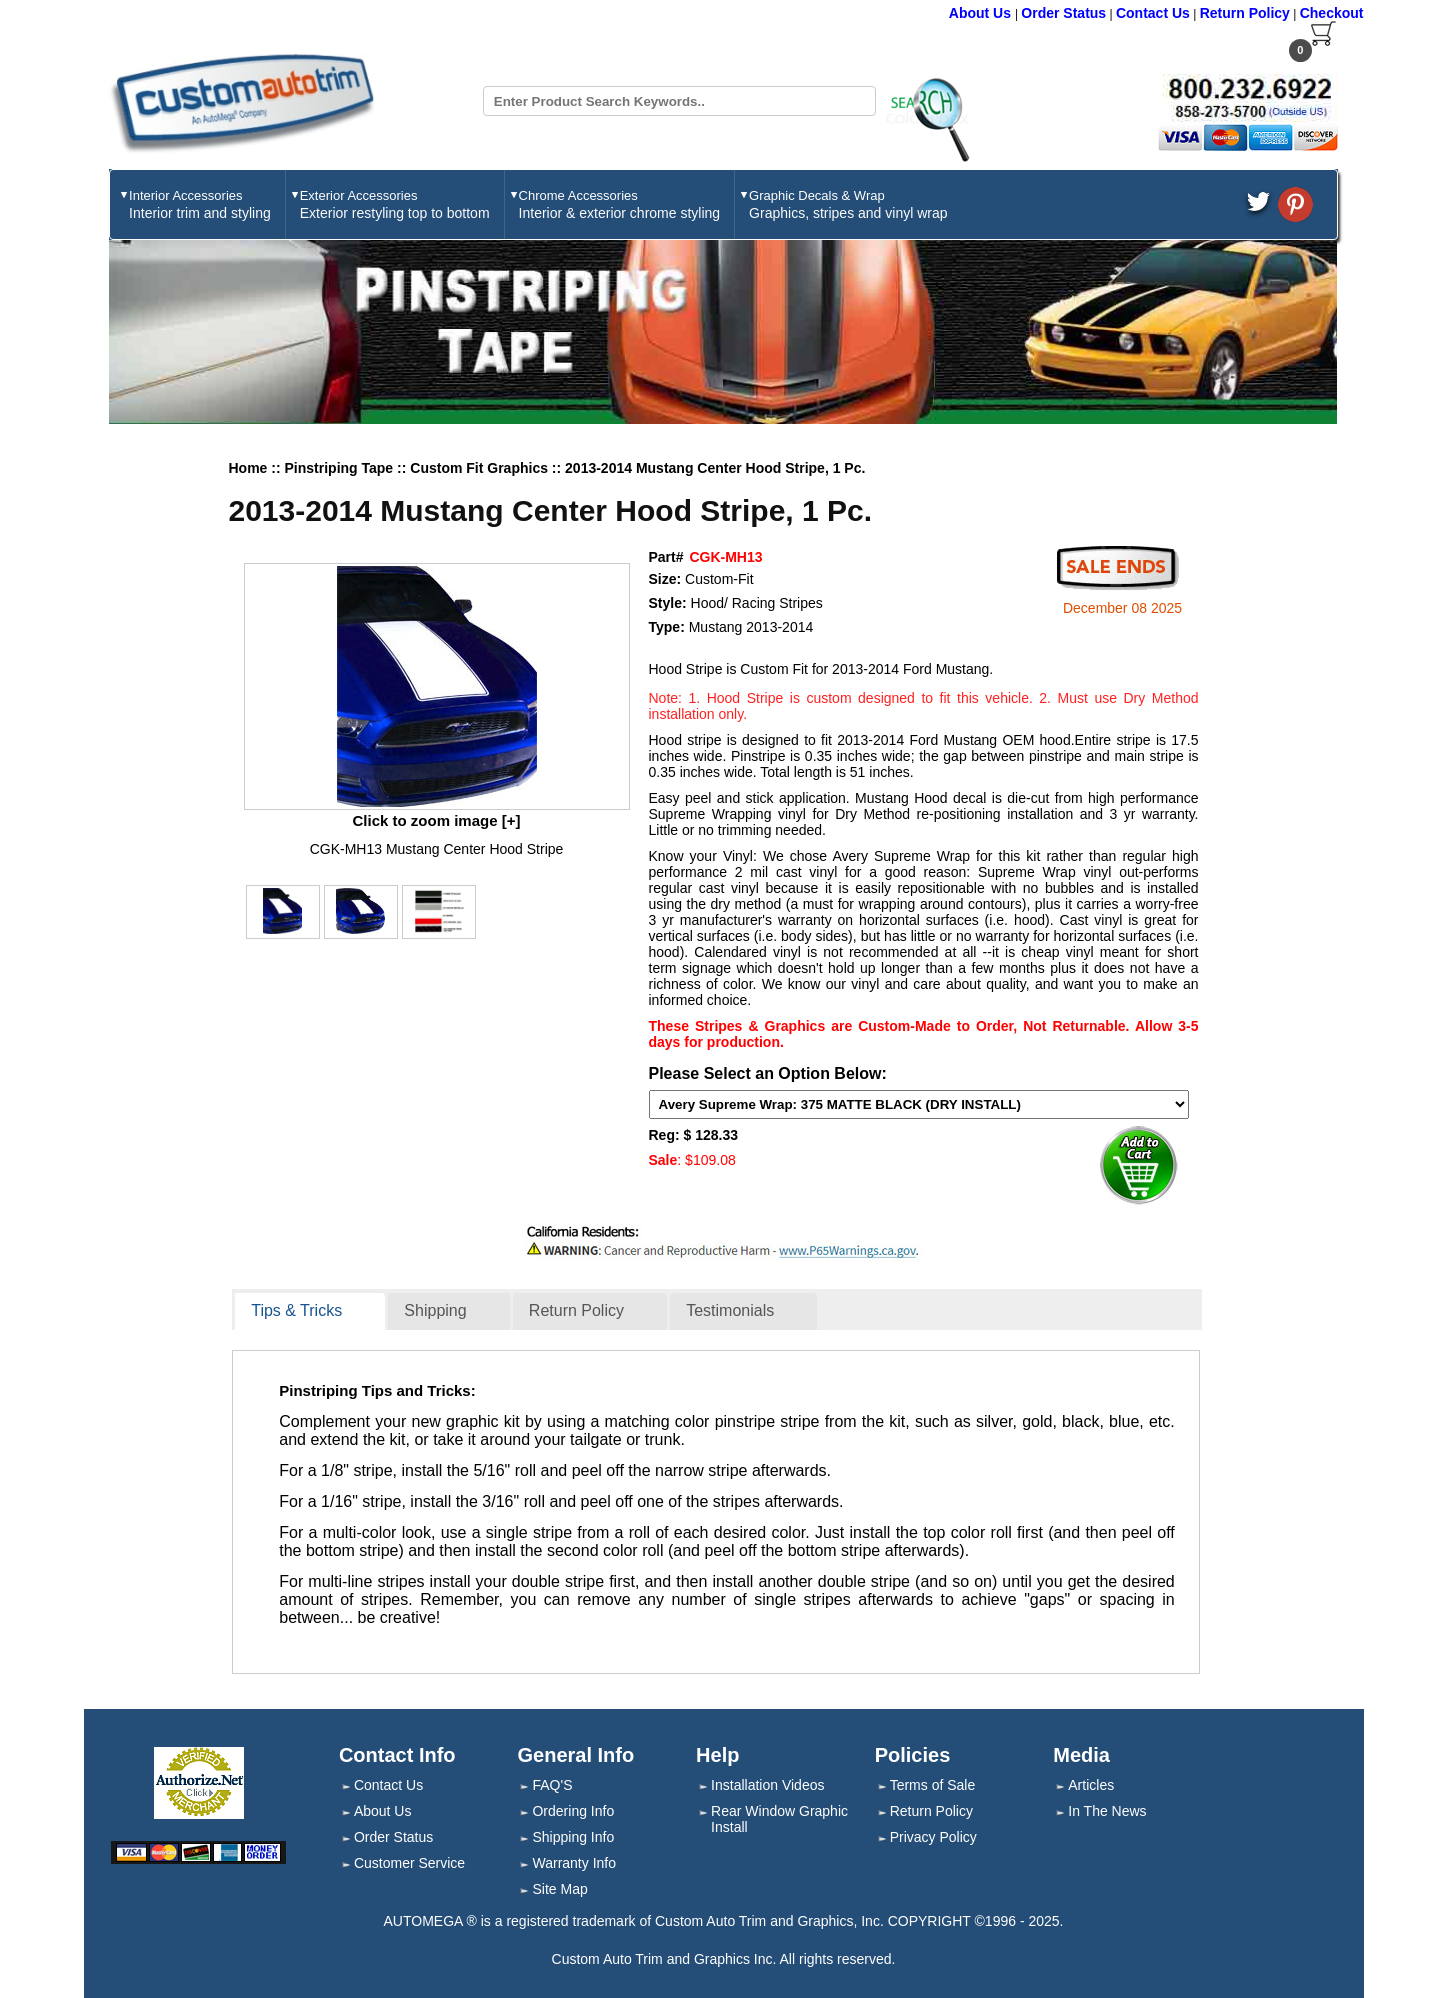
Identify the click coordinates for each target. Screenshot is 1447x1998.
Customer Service (409, 1863)
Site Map (559, 1889)
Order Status (1063, 13)
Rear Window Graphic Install (779, 1819)
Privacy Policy (933, 1837)
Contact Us (1153, 13)
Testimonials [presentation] (730, 1310)
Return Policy (1245, 13)
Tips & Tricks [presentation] (296, 1310)
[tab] (310, 1312)
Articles (1091, 1785)
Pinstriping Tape (341, 468)
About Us (982, 13)
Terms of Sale (933, 1785)
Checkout (1332, 13)
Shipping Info (573, 1837)
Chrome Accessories (620, 204)
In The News (1107, 1811)
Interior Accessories (200, 204)
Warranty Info (574, 1863)
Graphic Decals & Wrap (848, 204)
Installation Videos (767, 1785)
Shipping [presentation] (435, 1310)
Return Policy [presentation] (576, 1310)
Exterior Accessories (395, 204)
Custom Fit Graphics (481, 468)
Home (248, 468)
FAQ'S (552, 1785)
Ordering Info (573, 1811)
